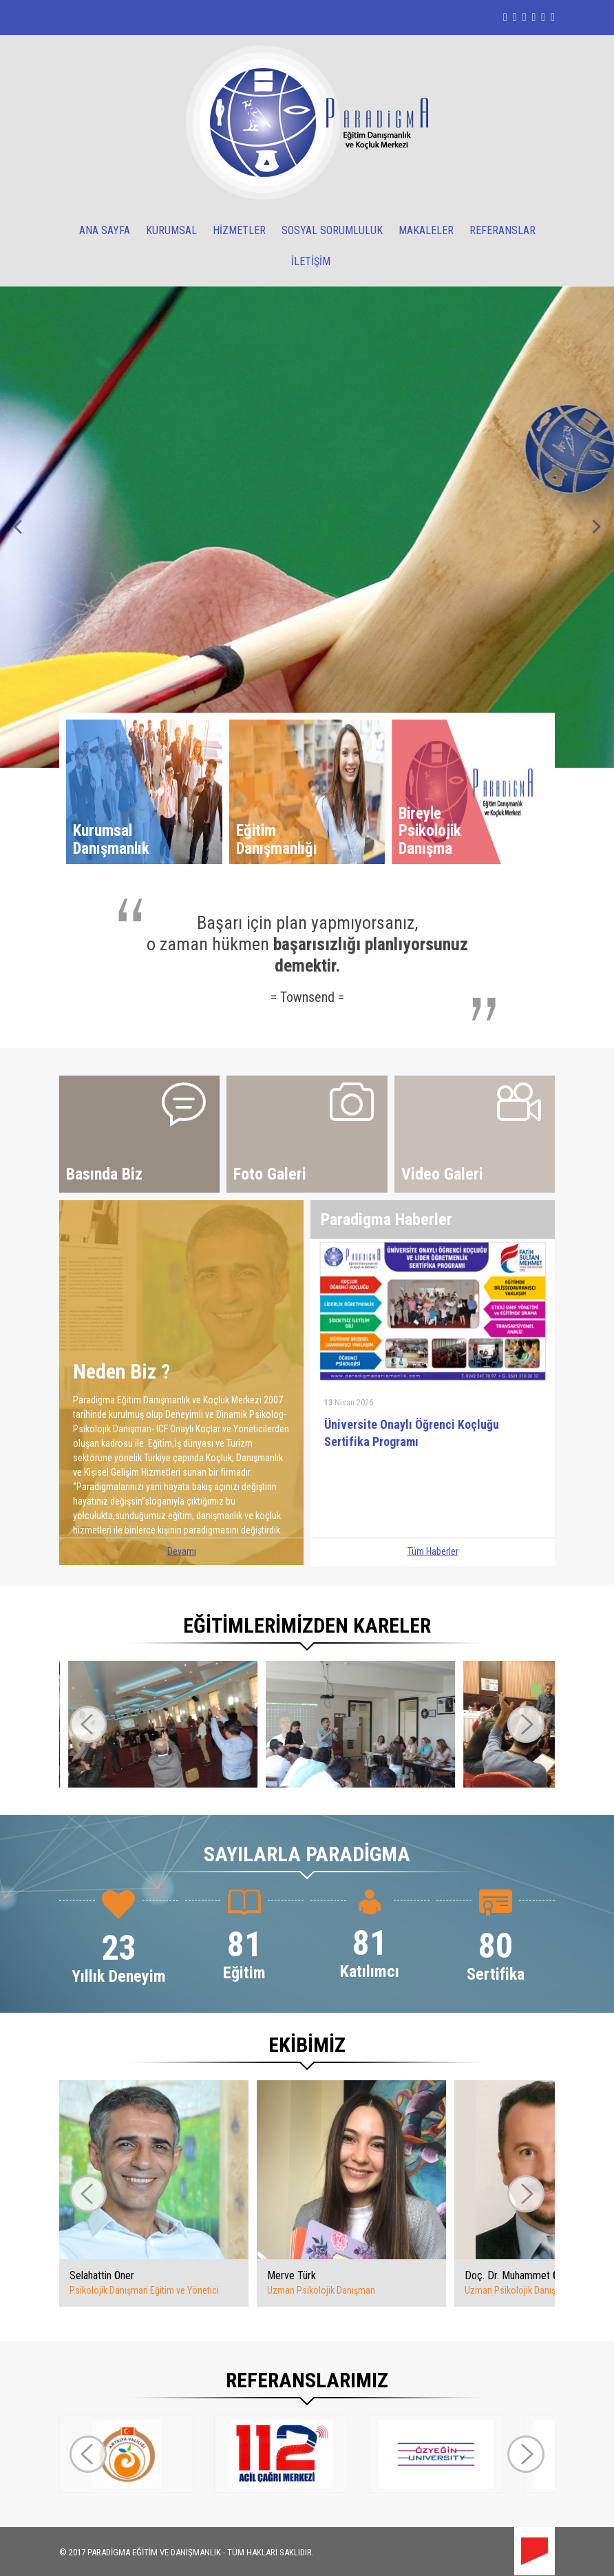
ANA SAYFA (104, 230)
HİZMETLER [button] (239, 230)
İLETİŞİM (310, 261)
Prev (18, 527)
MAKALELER (426, 230)
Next (596, 527)
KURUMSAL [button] (171, 230)
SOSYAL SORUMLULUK (332, 230)
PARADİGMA (108, 2552)
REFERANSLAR (502, 230)
